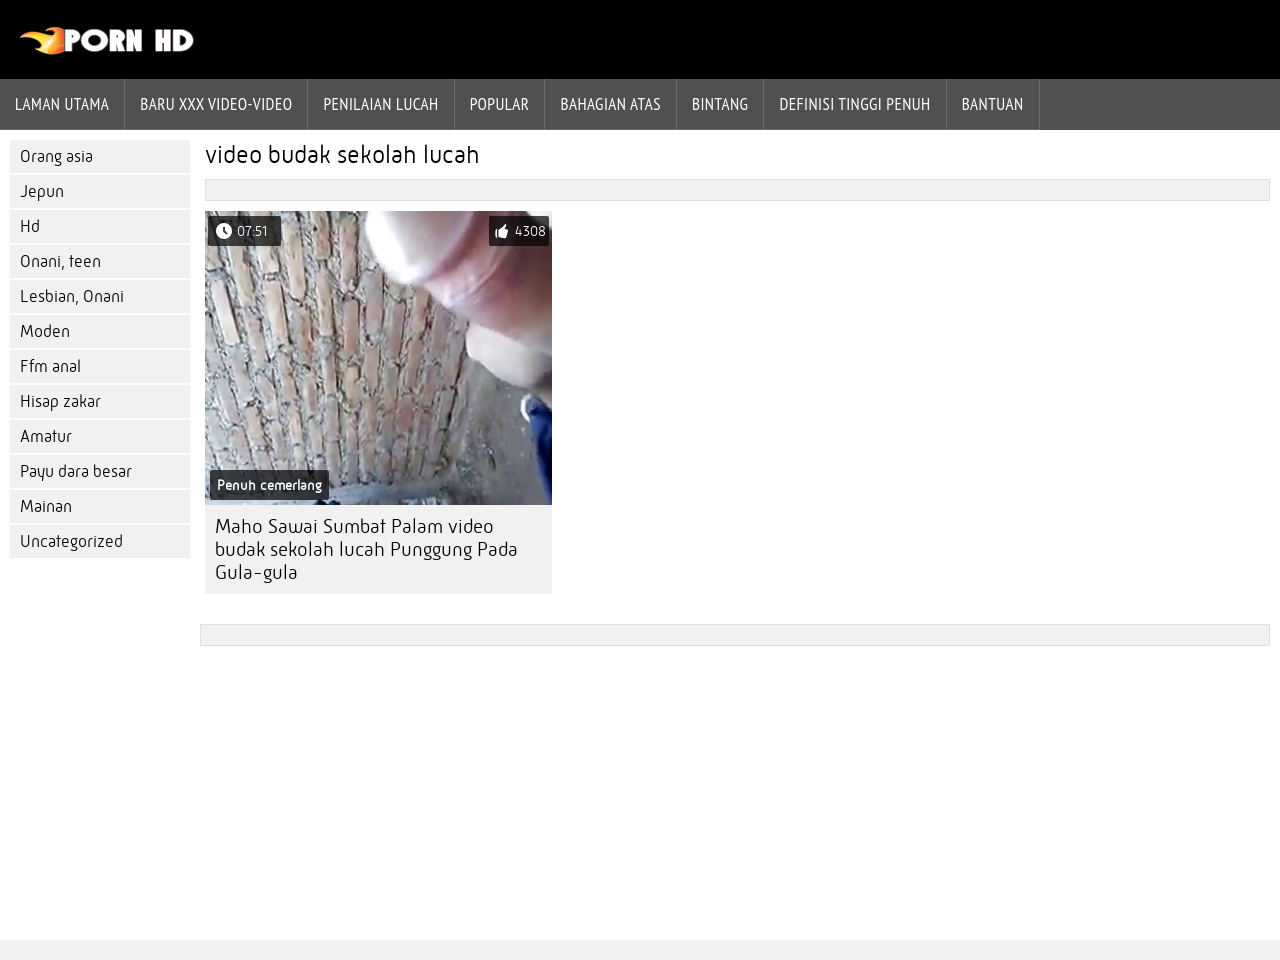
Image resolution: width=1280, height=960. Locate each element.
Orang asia (56, 156)
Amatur (46, 436)
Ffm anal (50, 366)
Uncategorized (71, 541)
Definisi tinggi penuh (854, 104)
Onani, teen (60, 261)
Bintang (720, 104)
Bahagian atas (610, 104)
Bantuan (993, 104)
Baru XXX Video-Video (216, 104)
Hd (30, 226)
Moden (45, 331)
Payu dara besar (76, 471)
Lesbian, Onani (72, 296)
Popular (500, 104)
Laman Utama (62, 104)
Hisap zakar (60, 401)
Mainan (46, 506)
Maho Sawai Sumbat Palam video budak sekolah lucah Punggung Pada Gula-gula (366, 549)
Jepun (42, 191)
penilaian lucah (380, 104)
